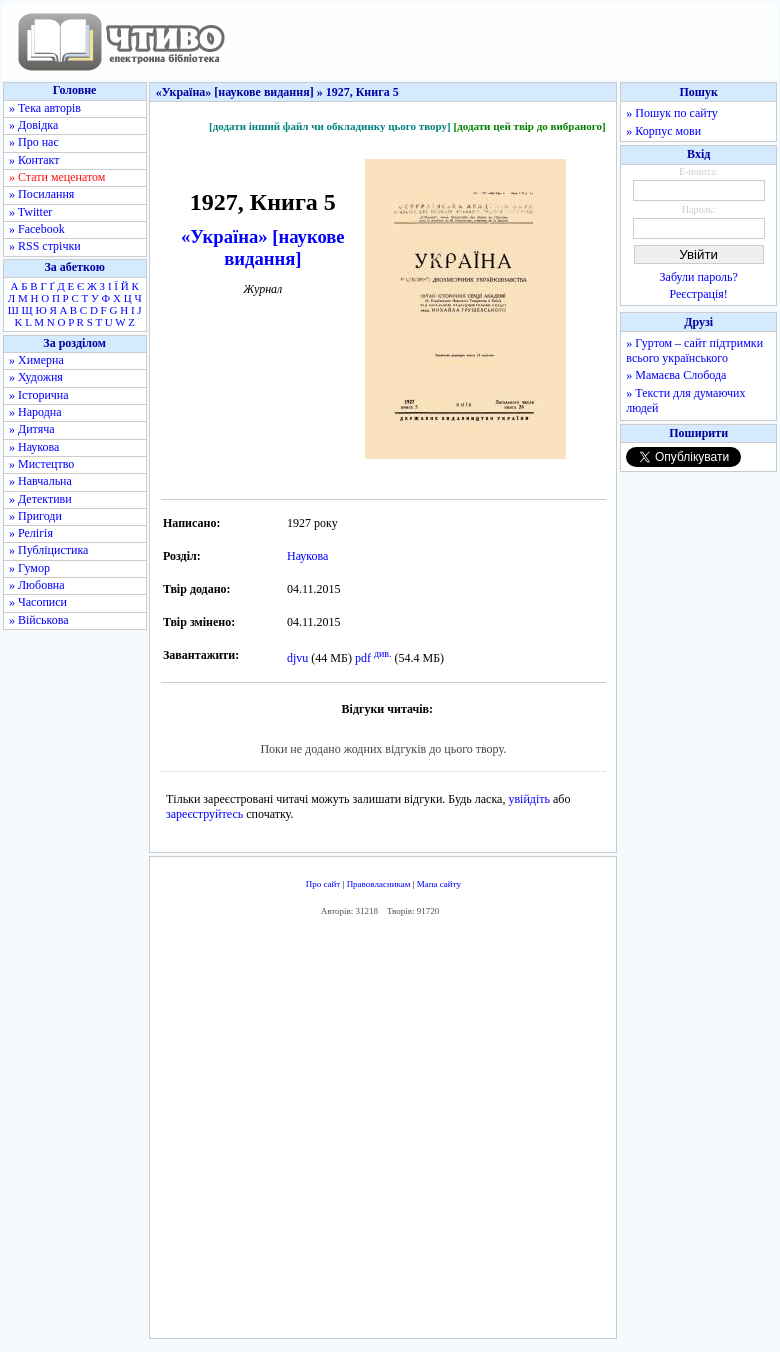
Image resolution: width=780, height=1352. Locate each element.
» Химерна (36, 360)
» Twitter (30, 212)
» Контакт (34, 160)
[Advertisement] (446, 1132)
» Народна (35, 412)
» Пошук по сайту (671, 113)
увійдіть (529, 799)
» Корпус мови (663, 131)
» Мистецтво (41, 464)
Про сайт (323, 884)
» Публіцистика (48, 550)
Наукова (307, 556)
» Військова (39, 620)
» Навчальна (40, 481)
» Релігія (31, 533)
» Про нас (34, 142)
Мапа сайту (439, 884)
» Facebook (37, 229)
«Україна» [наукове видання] (263, 247)
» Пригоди (35, 516)
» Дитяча (32, 429)
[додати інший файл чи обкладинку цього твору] (330, 126)
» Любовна (37, 585)
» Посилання (41, 194)
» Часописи (38, 602)
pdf (363, 658)
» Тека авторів (45, 108)
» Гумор (29, 568)
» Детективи (40, 499)
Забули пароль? (699, 277)
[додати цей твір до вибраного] (529, 126)
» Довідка (33, 125)
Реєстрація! (699, 294)
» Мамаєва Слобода (676, 375)
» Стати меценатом (57, 177)
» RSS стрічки (45, 246)
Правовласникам (379, 884)
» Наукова (34, 447)
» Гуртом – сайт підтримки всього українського (694, 350)
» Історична (39, 395)
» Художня (36, 377)
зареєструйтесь (204, 814)
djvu (297, 658)
